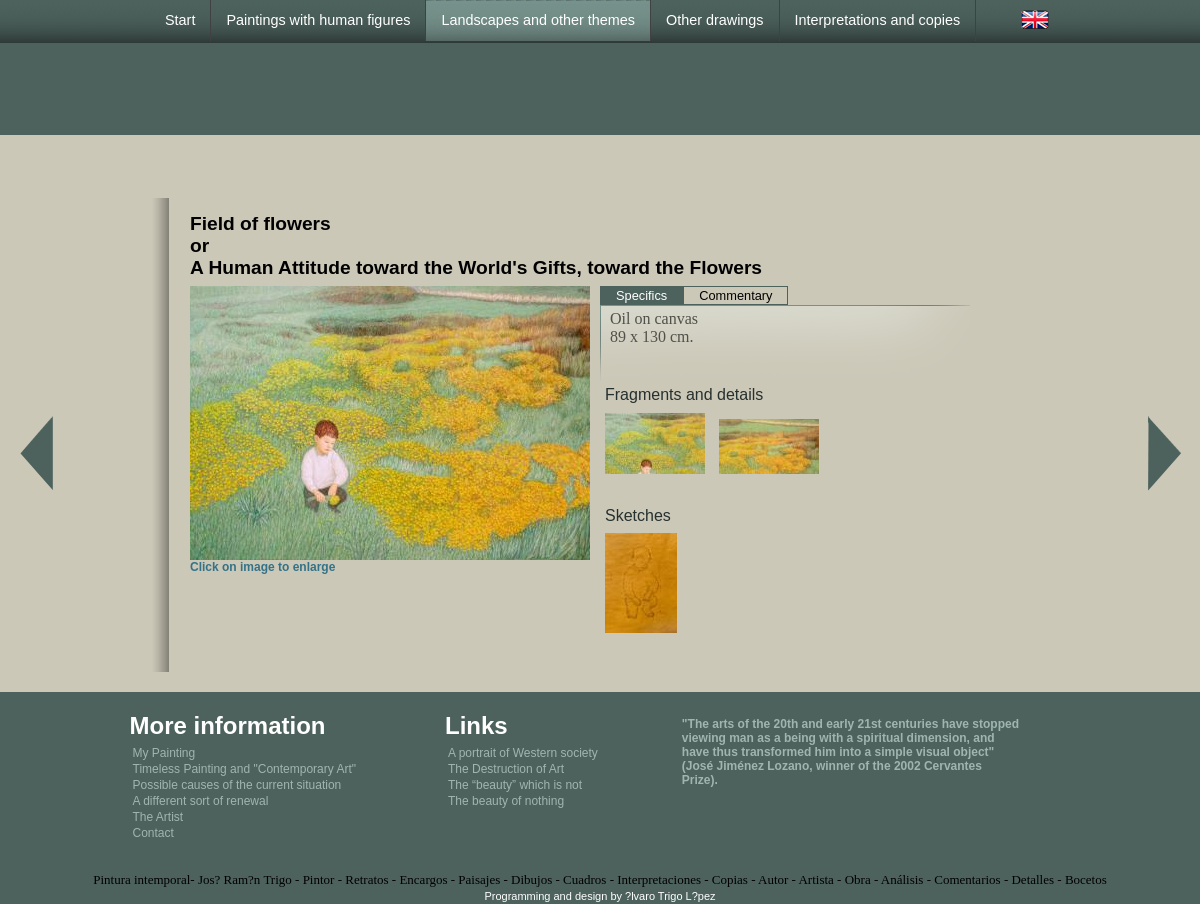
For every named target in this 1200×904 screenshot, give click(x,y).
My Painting (164, 753)
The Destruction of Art (506, 769)
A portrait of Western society (523, 753)
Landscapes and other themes (538, 20)
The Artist (158, 817)
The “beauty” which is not (515, 785)
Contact (153, 833)
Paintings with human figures (318, 20)
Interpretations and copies (878, 20)
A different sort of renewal (201, 801)
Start (180, 20)
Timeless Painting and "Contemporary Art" (245, 769)
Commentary (735, 295)
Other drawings (715, 20)
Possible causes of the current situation (237, 785)
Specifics (641, 295)
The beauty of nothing (506, 801)
